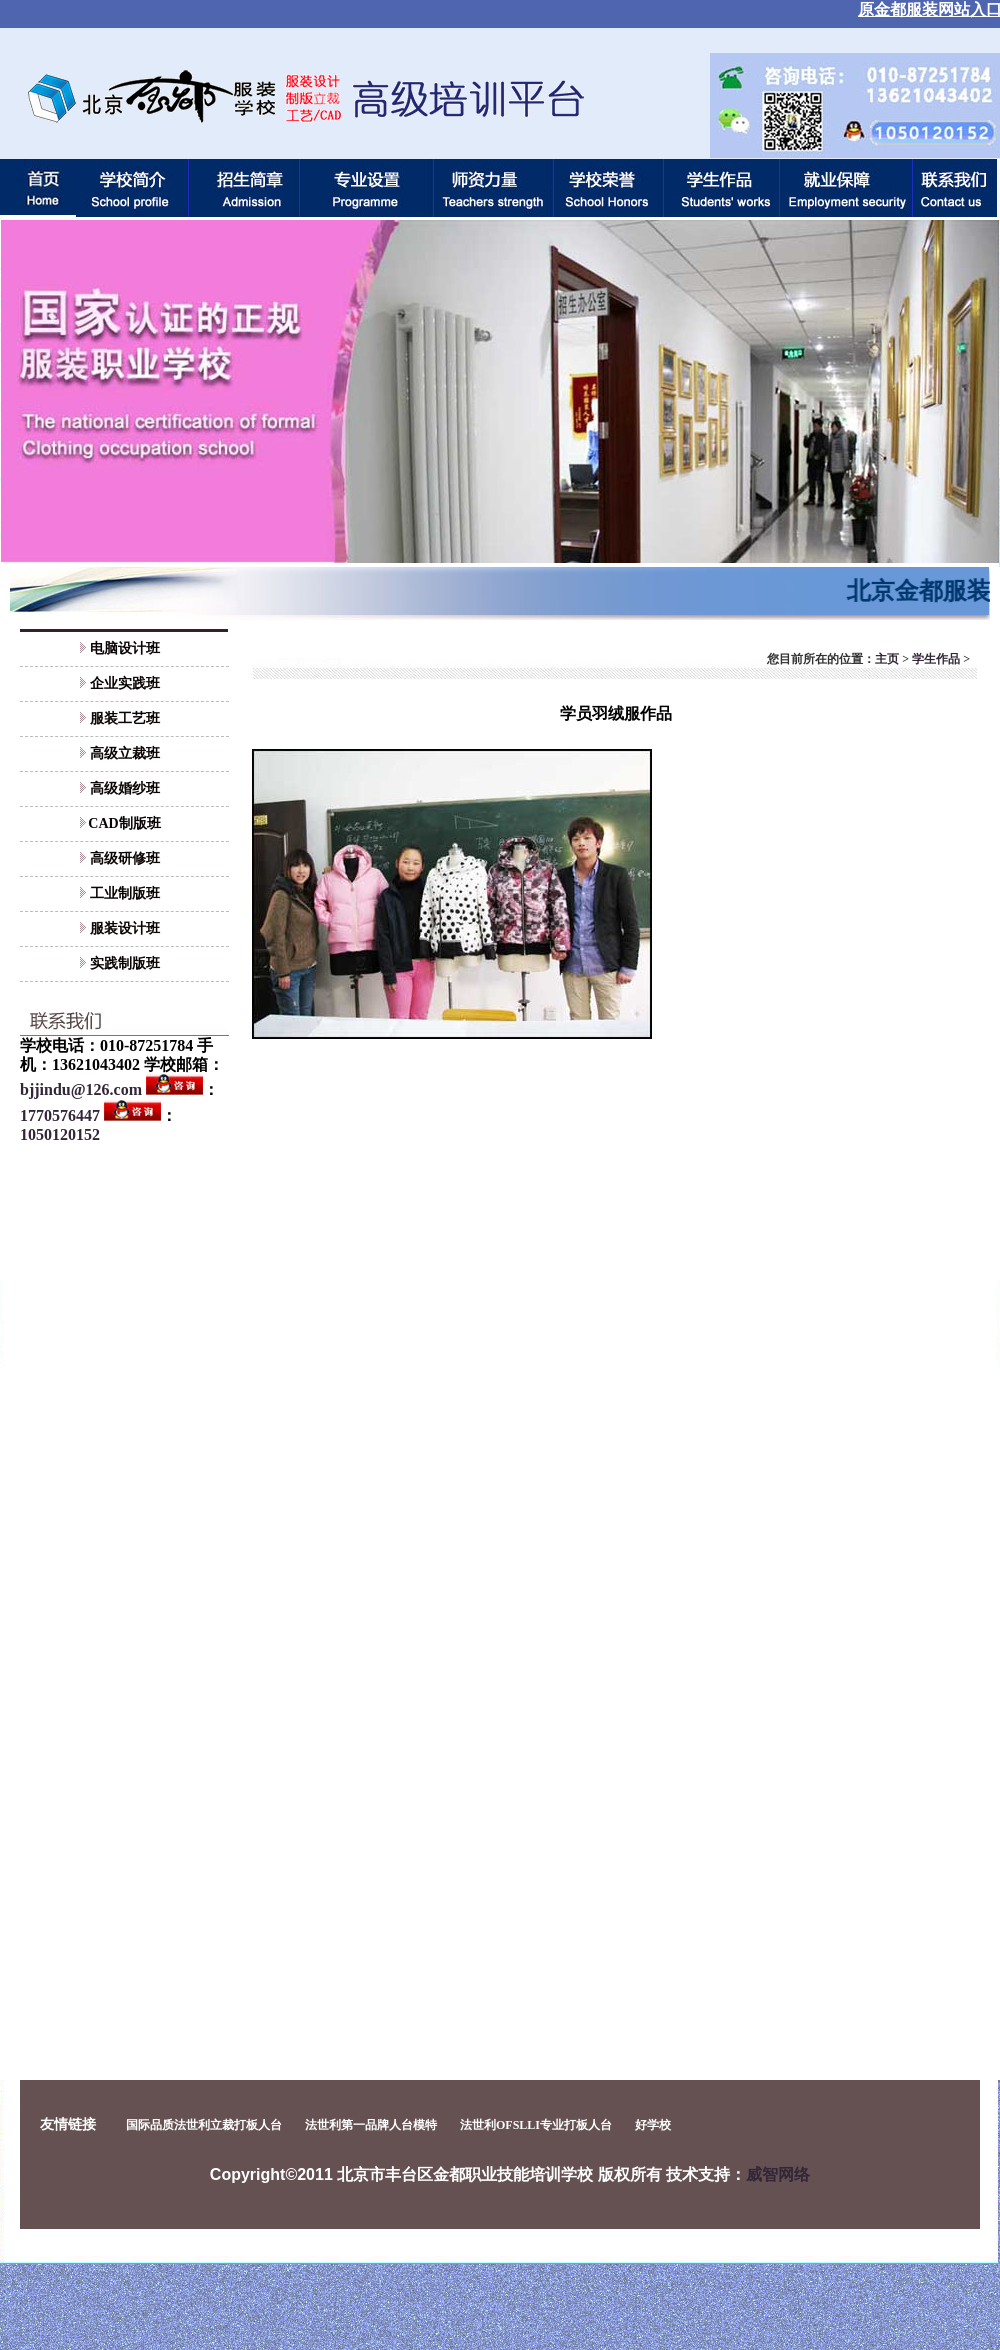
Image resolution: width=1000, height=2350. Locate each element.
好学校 (653, 2125)
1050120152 (60, 1134)
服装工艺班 (125, 718)
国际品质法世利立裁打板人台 (204, 2125)
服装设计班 (125, 928)
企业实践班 (125, 683)
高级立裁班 (125, 753)
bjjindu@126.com (81, 1089)
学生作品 (936, 659)
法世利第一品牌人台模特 (371, 2125)
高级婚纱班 (125, 788)
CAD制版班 (124, 823)
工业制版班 (125, 893)
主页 (887, 659)
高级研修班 (125, 858)
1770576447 (60, 1115)
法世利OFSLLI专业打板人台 (536, 2125)
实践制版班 (125, 963)
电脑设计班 (125, 648)
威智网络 (778, 2174)
